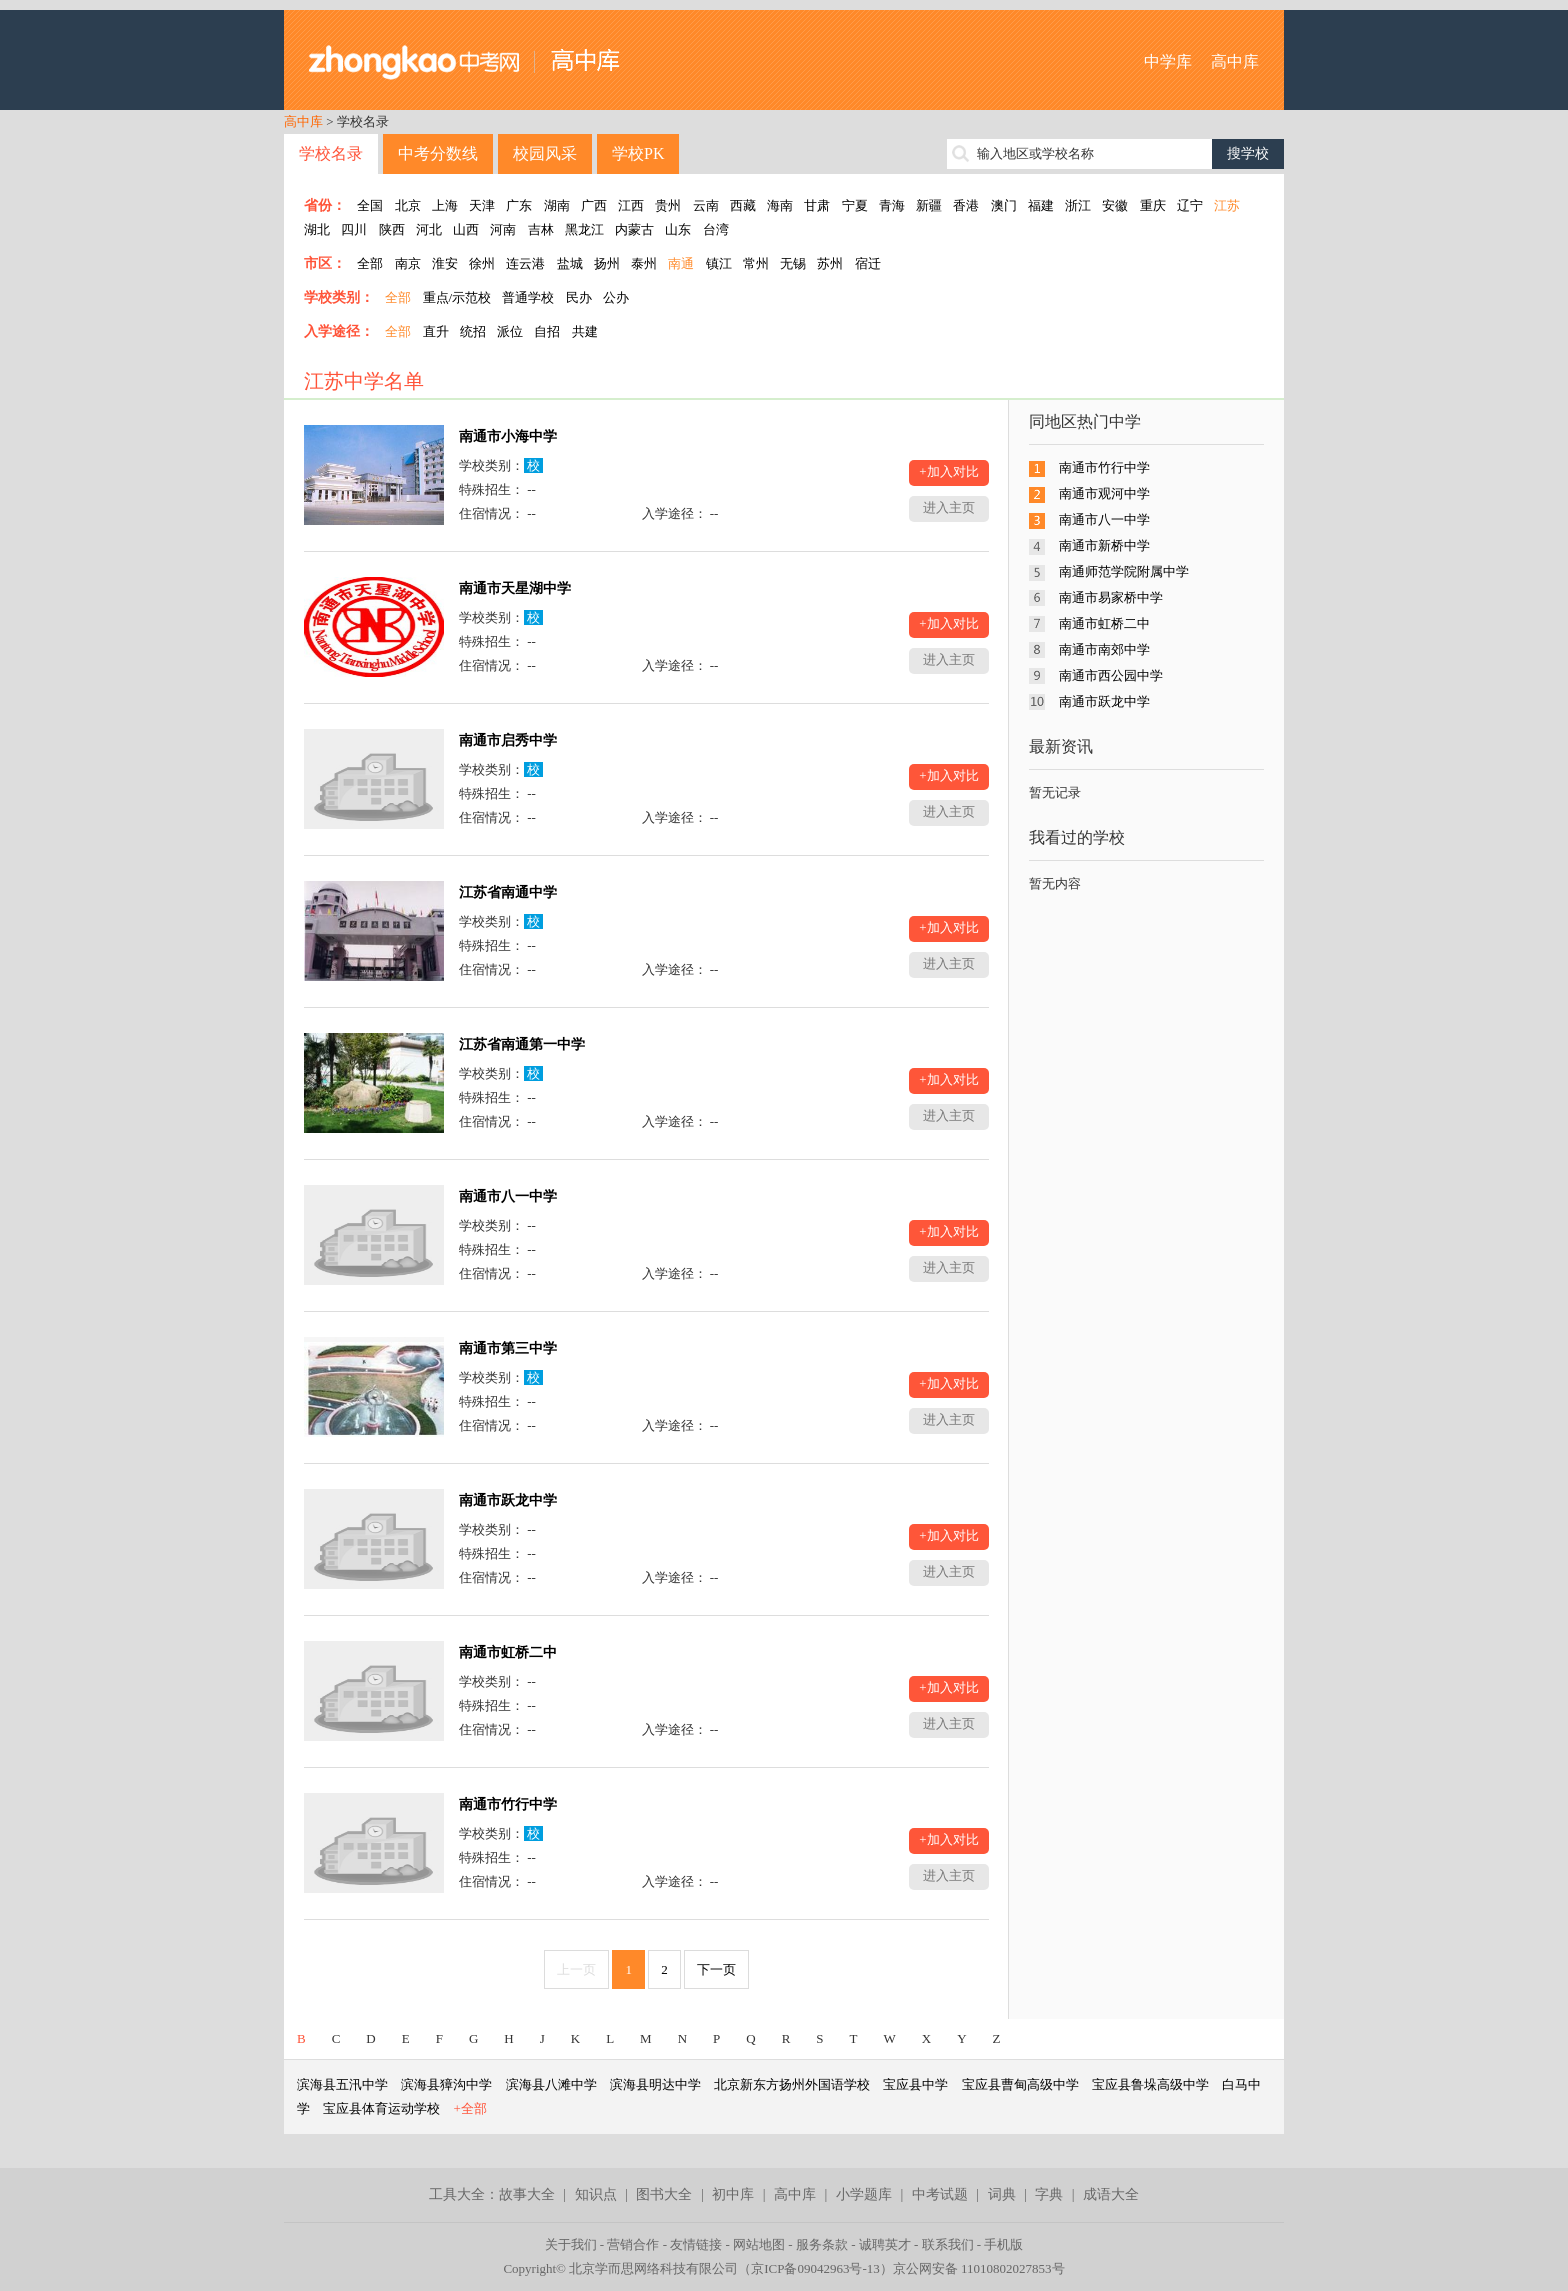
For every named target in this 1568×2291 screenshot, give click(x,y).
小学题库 (864, 2194)
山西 (466, 229)
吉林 (541, 229)
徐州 (482, 263)
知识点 (596, 2194)
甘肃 (817, 205)
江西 (631, 205)
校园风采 (545, 153)
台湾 (716, 229)
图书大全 (664, 2194)
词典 (1002, 2194)
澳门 (1004, 205)
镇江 (719, 263)
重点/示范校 (457, 297)
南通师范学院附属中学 (1124, 571)
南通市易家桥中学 (1111, 597)
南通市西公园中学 (1111, 675)
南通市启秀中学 (508, 740)
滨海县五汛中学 (342, 2084)
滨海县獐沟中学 (446, 2084)
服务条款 (822, 2244)
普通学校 (528, 297)
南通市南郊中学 (1104, 649)
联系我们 (948, 2244)
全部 (370, 263)
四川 (354, 229)
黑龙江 (584, 229)
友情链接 (696, 2244)
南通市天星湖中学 (515, 588)
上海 (445, 205)
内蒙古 (634, 229)
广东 (519, 205)
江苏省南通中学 (508, 892)
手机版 (1003, 2244)
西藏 (743, 205)
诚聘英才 (885, 2244)
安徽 (1115, 205)
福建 (1041, 205)
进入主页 (949, 507)
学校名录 (331, 153)
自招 (547, 331)
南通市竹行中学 (508, 1804)
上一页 (576, 1969)
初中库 (733, 2194)
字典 (1049, 2194)
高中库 (1235, 61)
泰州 (644, 263)
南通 (681, 263)
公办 (616, 297)
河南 (503, 229)
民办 (579, 297)
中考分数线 (438, 153)
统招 (473, 331)
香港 (966, 205)
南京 (408, 263)
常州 (756, 263)
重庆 (1153, 205)
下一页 (716, 1969)
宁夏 (855, 205)
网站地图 (759, 2244)
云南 (706, 205)
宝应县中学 (915, 2084)
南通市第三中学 (508, 1348)
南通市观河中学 (1104, 493)
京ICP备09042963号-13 (815, 2268)
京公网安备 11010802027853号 (979, 2268)
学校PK (638, 153)
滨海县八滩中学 (551, 2084)
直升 (436, 331)
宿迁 (868, 263)
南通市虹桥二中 (508, 1652)
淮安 (445, 263)
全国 (370, 205)
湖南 (557, 205)
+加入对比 (948, 471)
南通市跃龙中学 (508, 1500)
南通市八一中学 (508, 1196)
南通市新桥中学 (1104, 545)
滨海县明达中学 (655, 2084)
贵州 (668, 205)
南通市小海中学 (508, 436)
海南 (780, 205)
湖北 (317, 229)
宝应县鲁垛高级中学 (1150, 2084)
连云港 (525, 263)
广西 (594, 205)
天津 (482, 205)
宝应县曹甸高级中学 (1020, 2084)
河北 (429, 229)
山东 (678, 229)
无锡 (793, 263)
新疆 (929, 205)
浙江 (1078, 205)
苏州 (830, 263)
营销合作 (633, 2244)
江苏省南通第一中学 (522, 1044)
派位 (510, 331)
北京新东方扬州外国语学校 (792, 2084)
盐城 (570, 263)
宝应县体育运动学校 (381, 2108)
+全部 (470, 2108)
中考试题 (940, 2194)
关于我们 (571, 2244)
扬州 (607, 263)
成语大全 (1111, 2194)
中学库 (1168, 61)
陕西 (392, 229)
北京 (408, 205)
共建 (585, 331)
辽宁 (1190, 205)
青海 (892, 205)
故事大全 (527, 2194)
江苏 (1227, 205)
